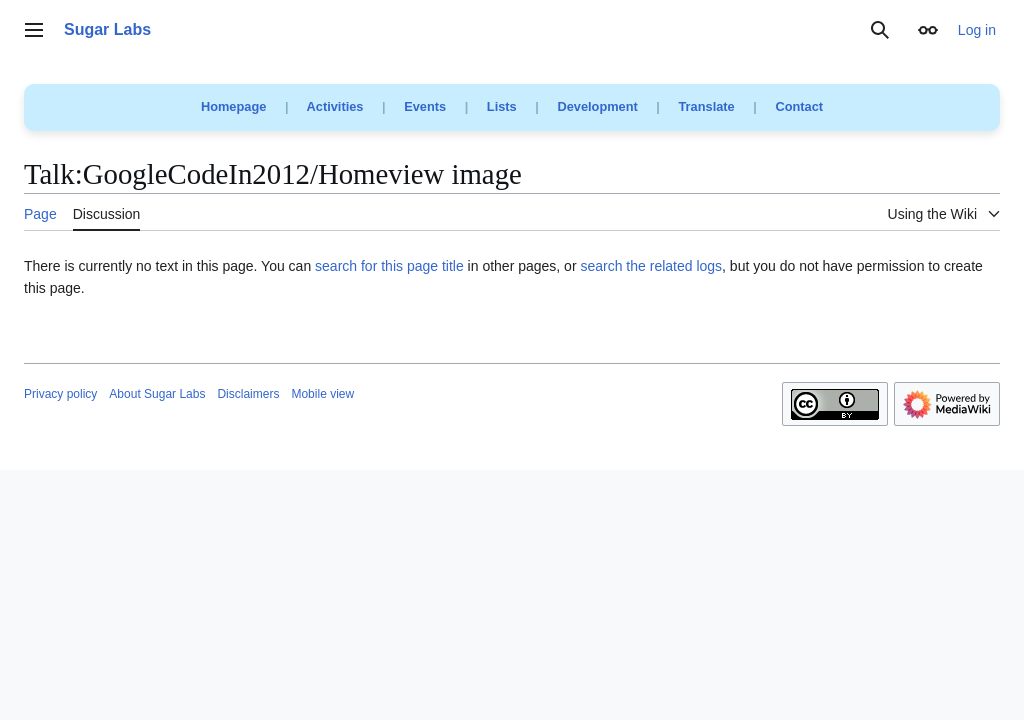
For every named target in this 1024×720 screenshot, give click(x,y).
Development (597, 106)
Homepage (233, 106)
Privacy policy (60, 394)
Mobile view (322, 394)
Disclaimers (248, 394)
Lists (502, 106)
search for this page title (389, 266)
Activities (335, 106)
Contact (799, 106)
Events (425, 106)
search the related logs (651, 266)
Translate (707, 106)
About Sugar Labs (157, 394)
